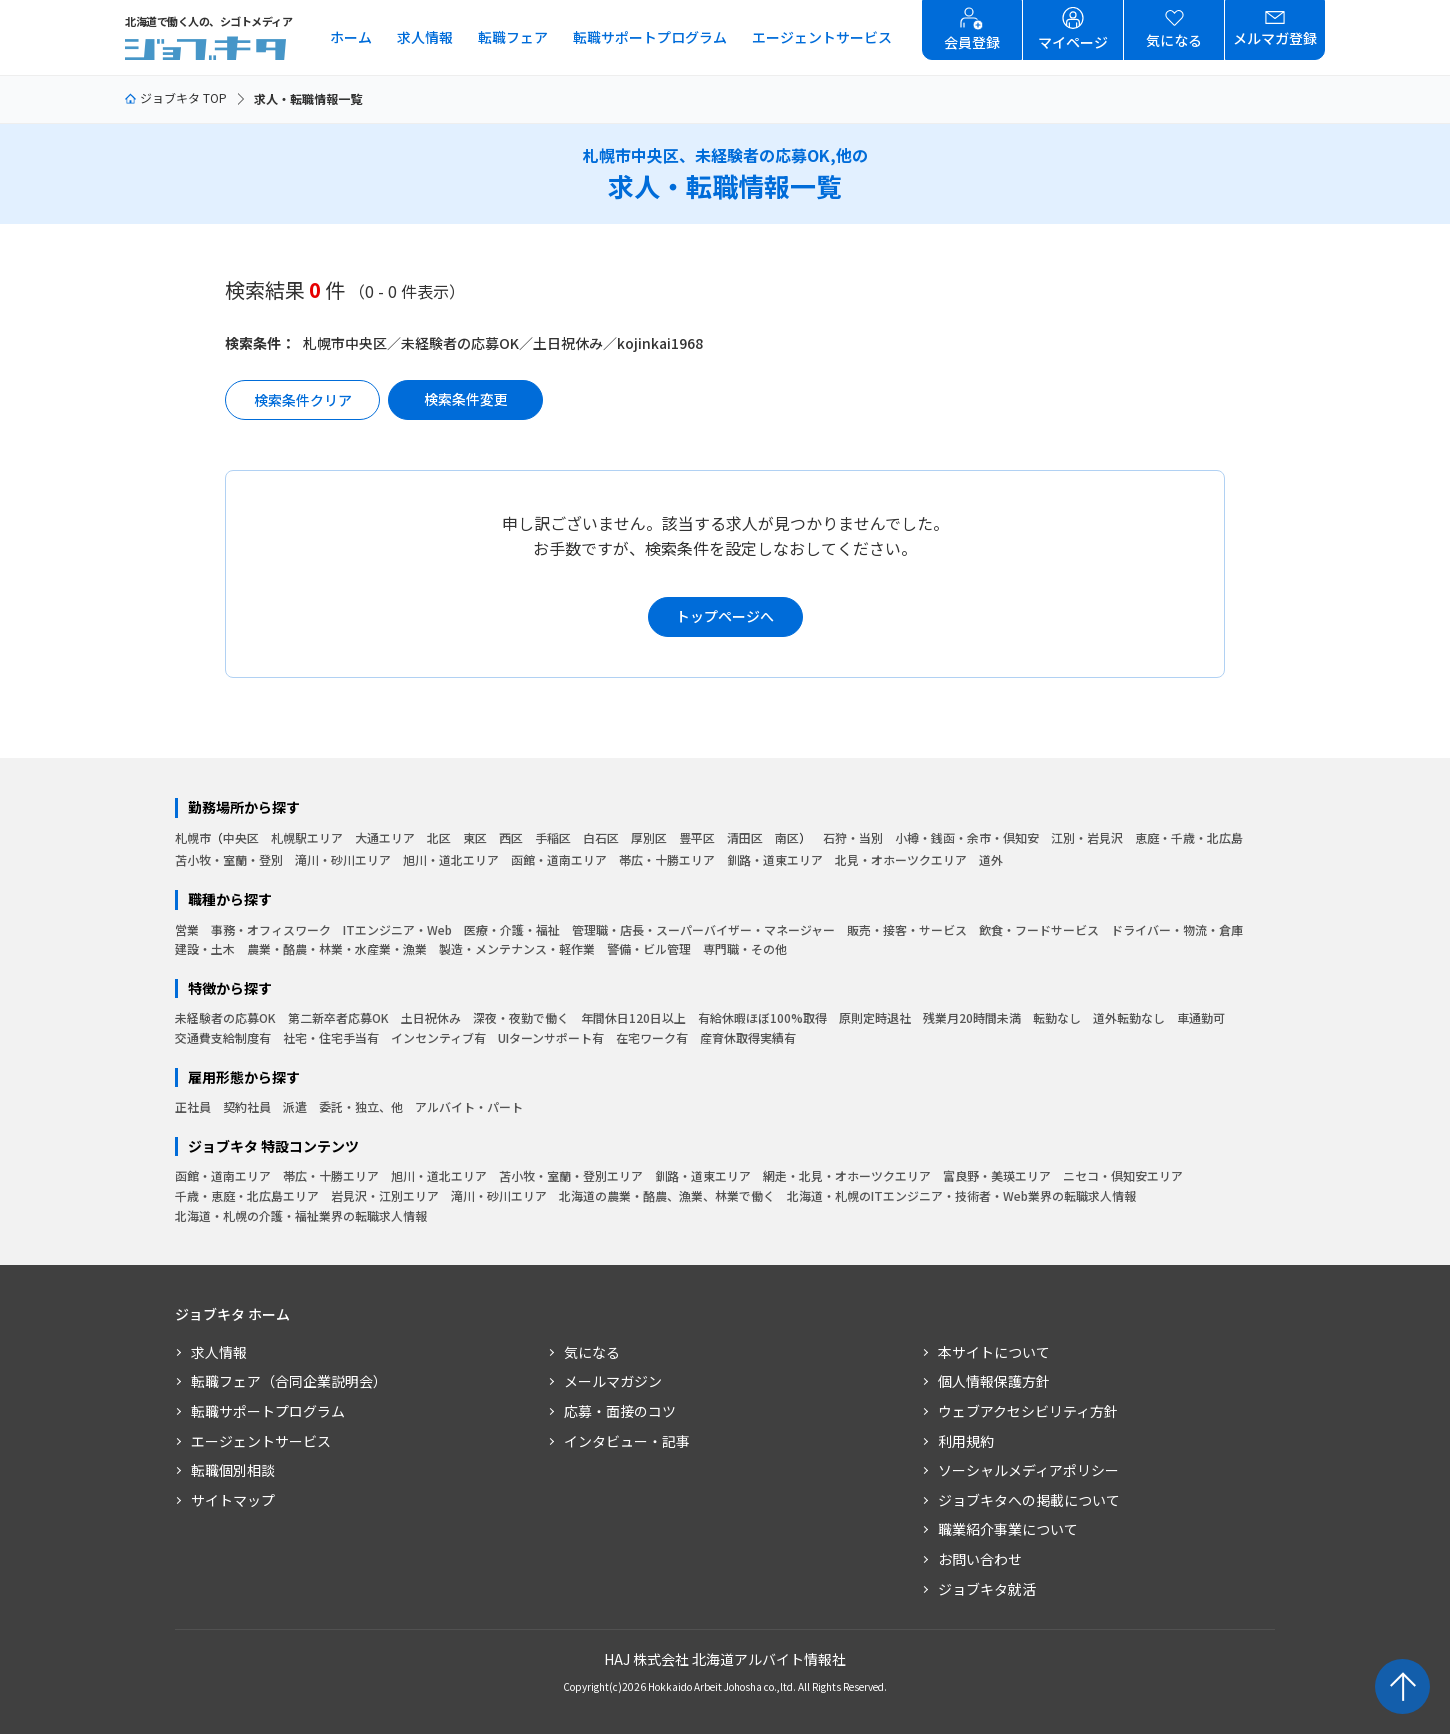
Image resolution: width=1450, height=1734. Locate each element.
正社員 (193, 1106)
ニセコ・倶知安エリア (1123, 1175)
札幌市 (193, 837)
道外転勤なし (1129, 1017)
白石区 (601, 837)
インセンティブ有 (438, 1037)
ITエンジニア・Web (397, 929)
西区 (511, 837)
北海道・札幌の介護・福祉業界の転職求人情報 (301, 1215)
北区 (439, 837)
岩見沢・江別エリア (385, 1195)
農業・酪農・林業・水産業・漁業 (337, 948)
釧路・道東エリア (775, 859)
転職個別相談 (233, 1470)
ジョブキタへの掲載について (1029, 1500)
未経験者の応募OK (225, 1017)
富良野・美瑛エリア (997, 1175)
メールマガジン (613, 1381)
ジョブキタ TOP (176, 97)
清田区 (745, 837)
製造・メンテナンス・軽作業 (517, 948)
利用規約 (966, 1441)
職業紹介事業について (1008, 1529)
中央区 (241, 837)
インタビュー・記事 (627, 1441)
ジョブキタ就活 (987, 1589)
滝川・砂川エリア (343, 859)
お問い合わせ (980, 1559)
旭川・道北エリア (451, 859)
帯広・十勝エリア (667, 859)
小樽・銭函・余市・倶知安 (967, 837)
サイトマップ (233, 1500)
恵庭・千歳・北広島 (1189, 837)
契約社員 (247, 1106)
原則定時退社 (875, 1017)
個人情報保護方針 (994, 1381)
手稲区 (553, 837)
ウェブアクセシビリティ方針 (1028, 1411)
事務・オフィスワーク (271, 929)
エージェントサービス (822, 37)
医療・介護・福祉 (512, 929)
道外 (991, 859)
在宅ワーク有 (652, 1037)
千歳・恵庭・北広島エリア (247, 1195)
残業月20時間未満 (972, 1017)
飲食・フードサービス (1039, 929)
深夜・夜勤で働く (521, 1017)
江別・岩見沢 (1087, 837)
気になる (592, 1352)
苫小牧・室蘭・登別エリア (571, 1175)
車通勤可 (1201, 1017)
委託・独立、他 (361, 1106)
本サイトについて (994, 1352)
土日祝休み (431, 1017)
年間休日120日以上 (633, 1017)
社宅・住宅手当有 (331, 1037)
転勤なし (1057, 1017)
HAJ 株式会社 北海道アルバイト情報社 (725, 1659)
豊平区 (697, 837)
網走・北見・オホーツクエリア (847, 1175)
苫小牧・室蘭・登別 (229, 859)
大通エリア (385, 837)
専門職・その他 (745, 948)
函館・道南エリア (559, 859)
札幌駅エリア (307, 837)
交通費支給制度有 (223, 1037)
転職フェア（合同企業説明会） (289, 1381)
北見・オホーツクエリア (901, 859)
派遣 (295, 1106)
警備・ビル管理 (649, 948)
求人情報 (425, 37)
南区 (787, 837)
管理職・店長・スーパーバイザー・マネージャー (703, 929)
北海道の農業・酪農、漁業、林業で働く (667, 1195)
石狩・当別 (853, 837)
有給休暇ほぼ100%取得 (762, 1017)
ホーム (351, 37)
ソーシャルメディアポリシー (1028, 1470)
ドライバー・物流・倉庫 (1177, 929)
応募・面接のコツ (620, 1411)
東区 (475, 837)
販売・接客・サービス (907, 929)
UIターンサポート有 (551, 1037)
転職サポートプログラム (650, 37)
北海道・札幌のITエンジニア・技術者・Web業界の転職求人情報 (961, 1195)
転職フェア (513, 37)
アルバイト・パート (469, 1106)
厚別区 (649, 837)
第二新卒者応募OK (338, 1017)
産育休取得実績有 (748, 1037)
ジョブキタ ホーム (232, 1314)
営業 (187, 929)
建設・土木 (205, 948)
